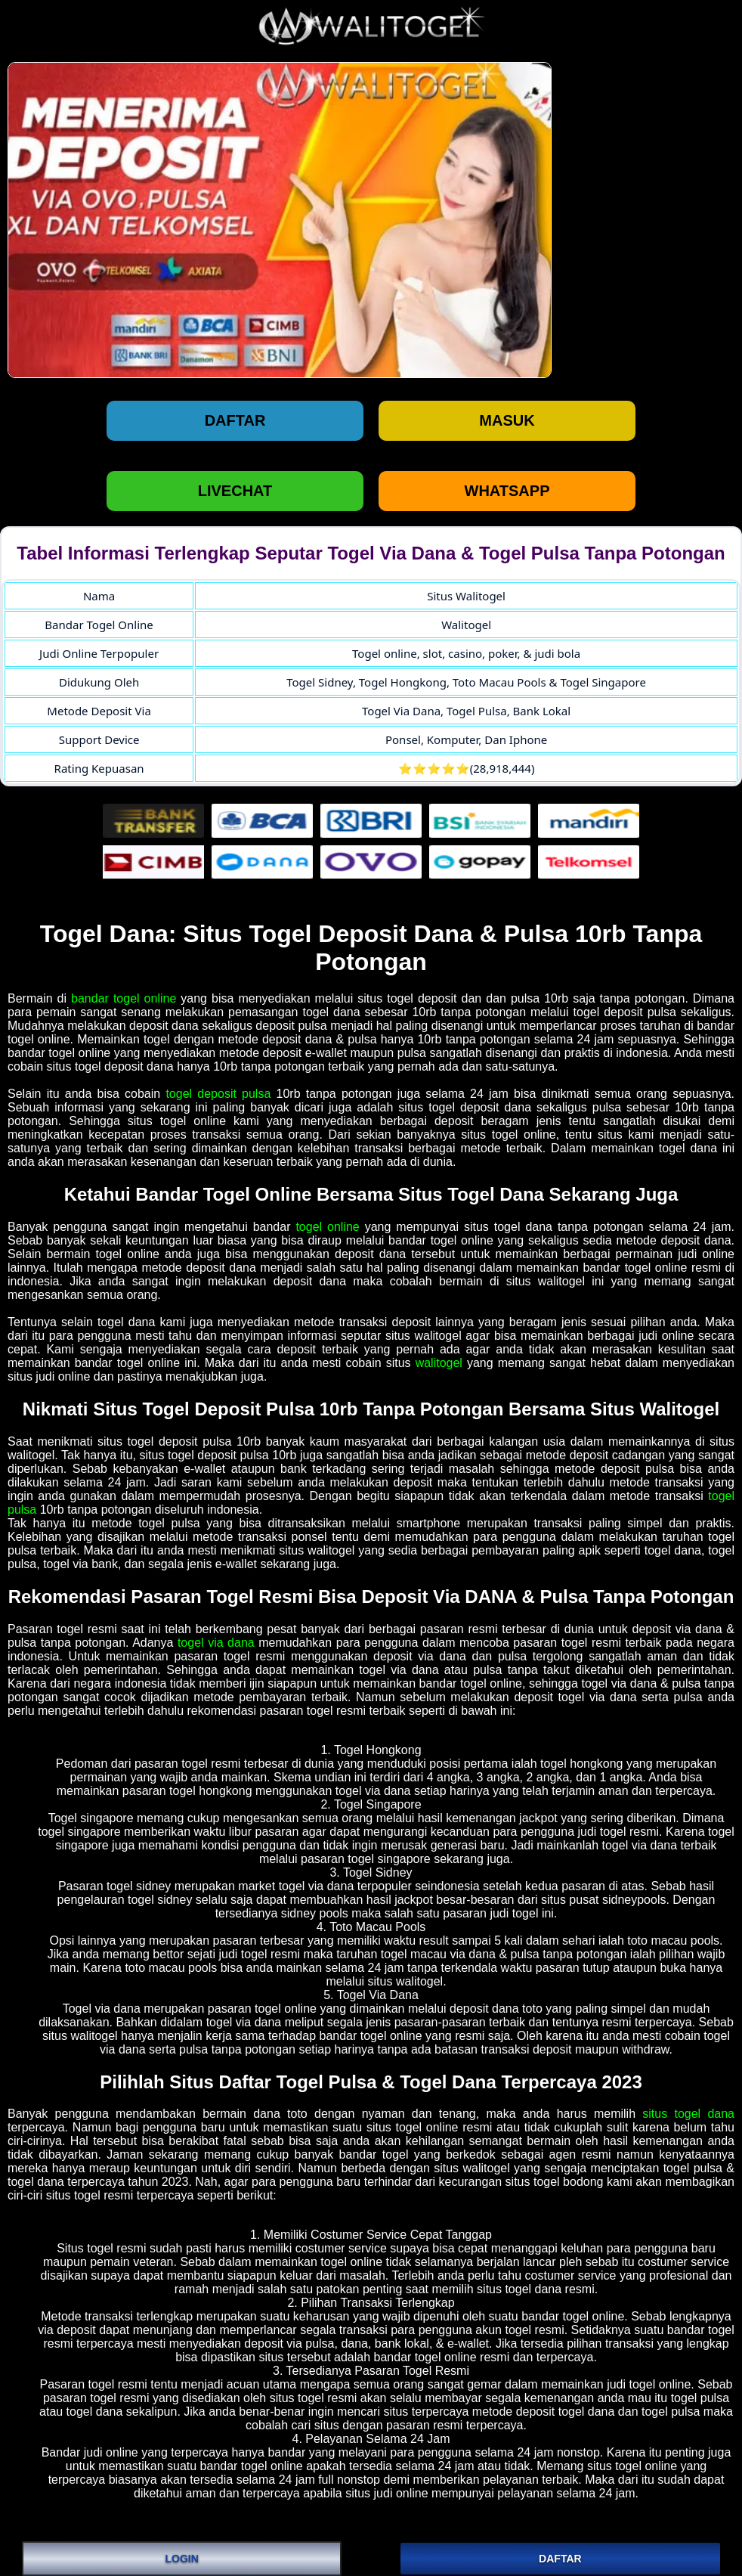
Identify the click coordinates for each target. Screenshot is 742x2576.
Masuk (506, 420)
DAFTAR (560, 2559)
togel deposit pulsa (218, 1093)
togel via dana (216, 1642)
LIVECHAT (235, 490)
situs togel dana (688, 2113)
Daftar (235, 420)
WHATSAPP (507, 490)
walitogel (439, 1362)
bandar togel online (123, 998)
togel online (327, 1226)
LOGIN (181, 2559)
